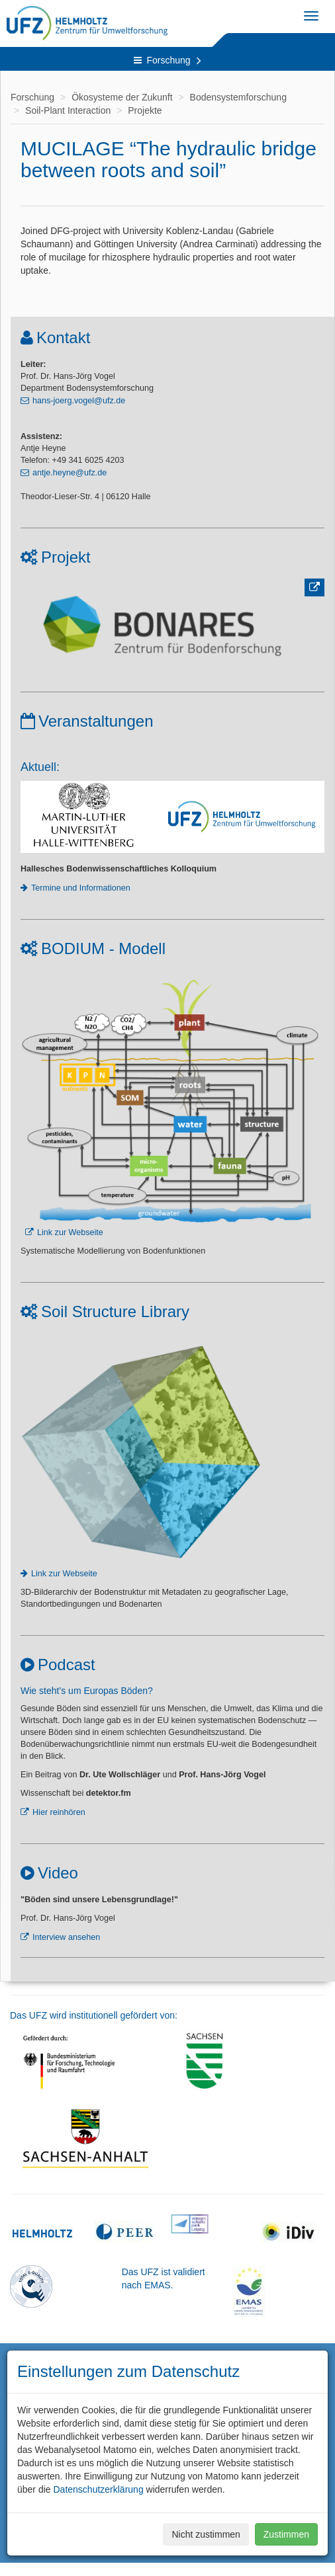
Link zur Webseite (70, 1232)
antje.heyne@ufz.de (69, 472)
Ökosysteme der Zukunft (122, 97)
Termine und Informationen (80, 888)
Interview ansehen (66, 1937)
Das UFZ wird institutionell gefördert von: (93, 2015)
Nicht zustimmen (205, 2534)
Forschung (167, 60)
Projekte (145, 110)
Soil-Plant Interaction (68, 110)
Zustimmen (286, 2534)
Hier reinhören (58, 1812)
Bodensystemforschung (238, 97)
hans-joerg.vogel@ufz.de (78, 400)
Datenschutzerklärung (98, 2489)
